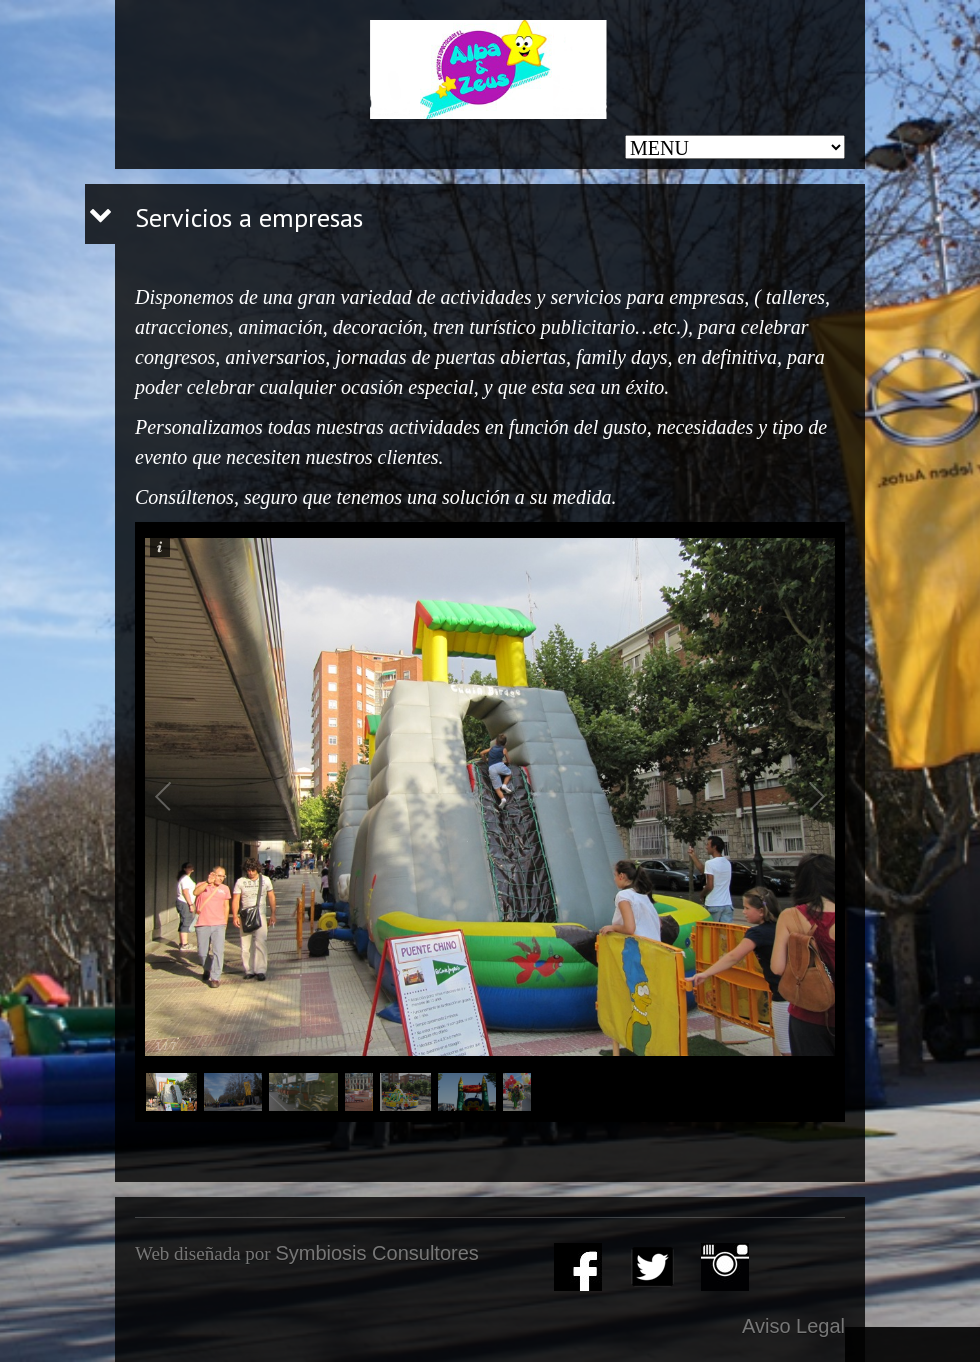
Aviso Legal (793, 1326)
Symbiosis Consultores (376, 1253)
